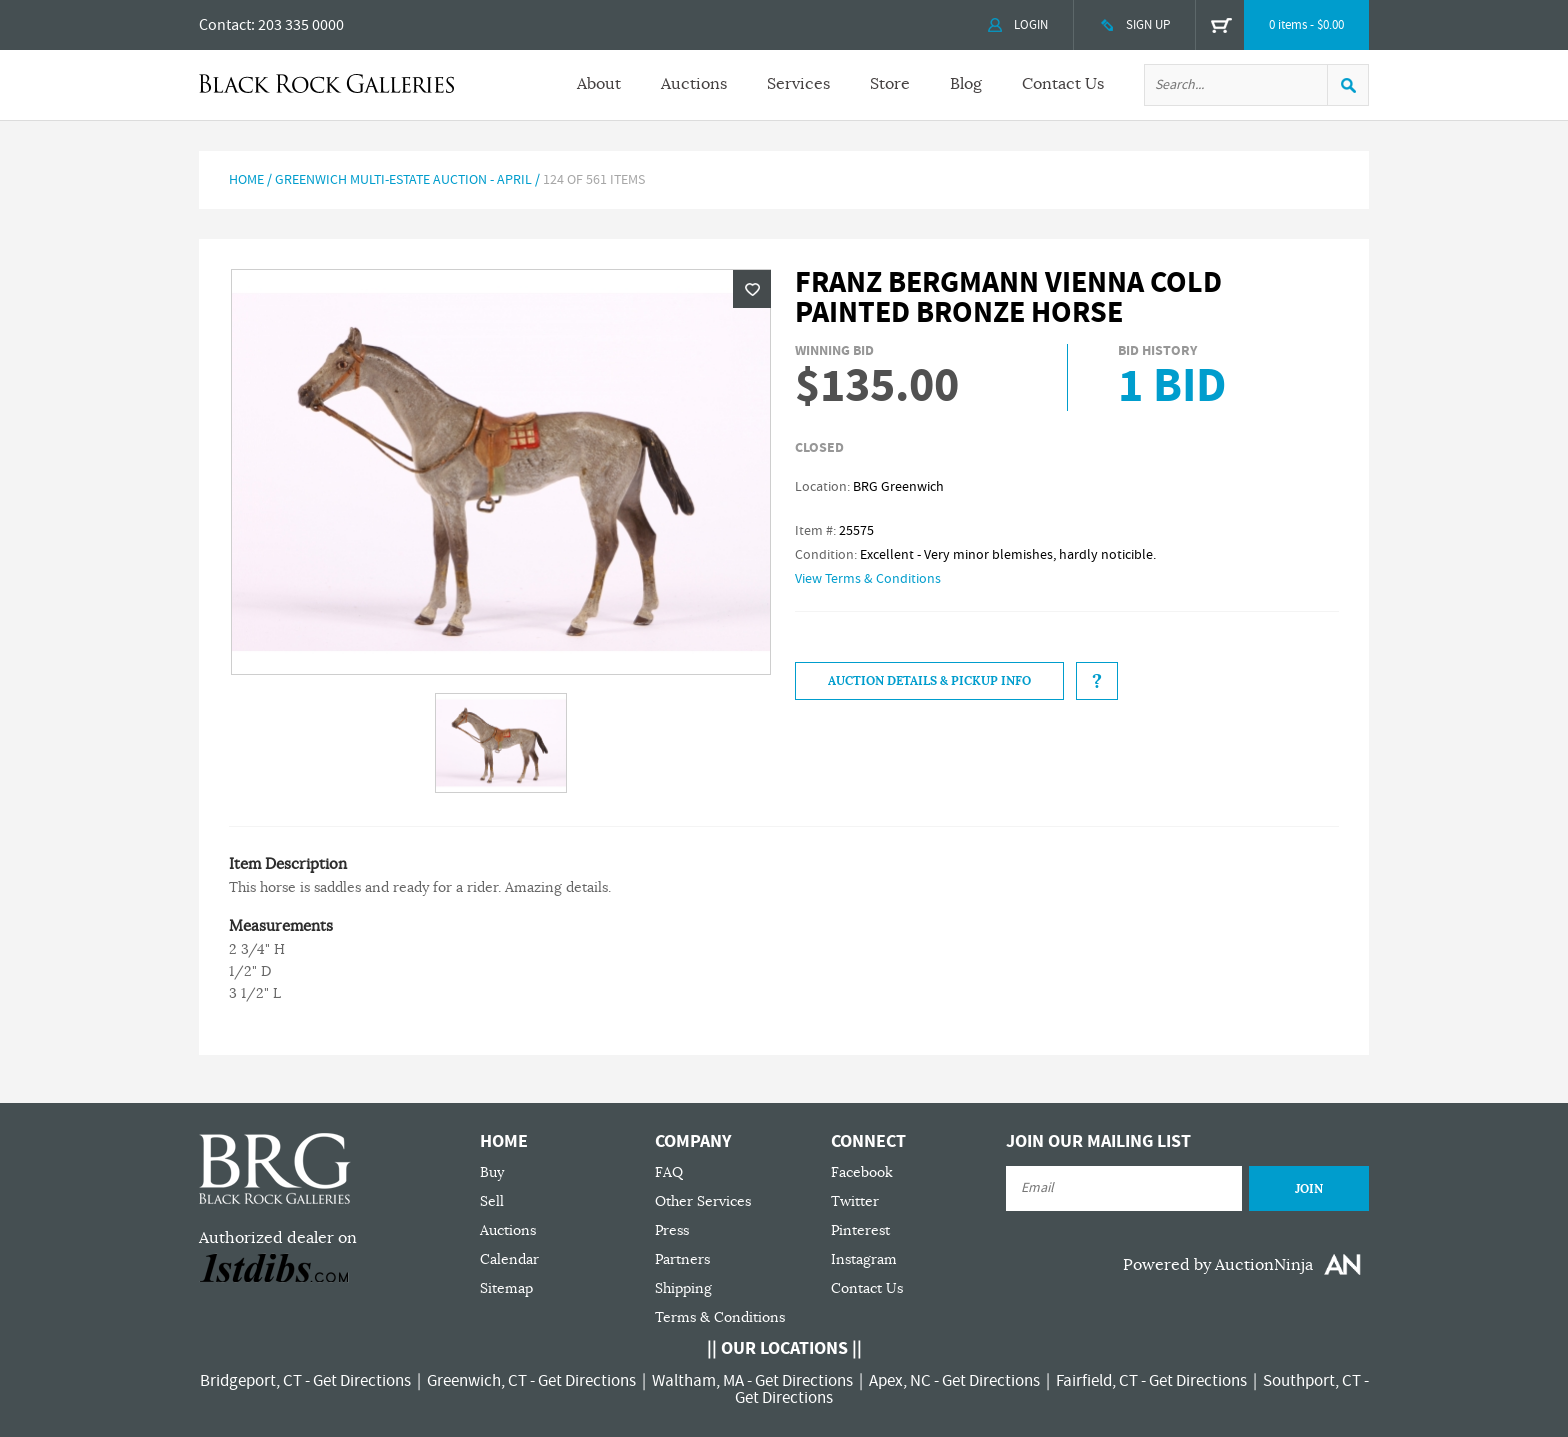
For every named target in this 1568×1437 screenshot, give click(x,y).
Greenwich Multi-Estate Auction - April (403, 180)
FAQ (669, 1172)
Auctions (694, 84)
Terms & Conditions (720, 1317)
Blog (966, 84)
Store (890, 84)
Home (246, 180)
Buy (492, 1172)
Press (672, 1230)
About (599, 84)
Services (798, 84)
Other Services (703, 1201)
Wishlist (752, 289)
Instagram (864, 1259)
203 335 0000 (301, 25)
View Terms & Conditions (868, 579)
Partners (682, 1259)
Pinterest (860, 1230)
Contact (225, 25)
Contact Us (1063, 84)
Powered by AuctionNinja (1218, 1265)
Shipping (683, 1288)
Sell (492, 1201)
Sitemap (506, 1288)
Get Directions (362, 1381)
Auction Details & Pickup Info (929, 681)
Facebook (862, 1172)
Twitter (855, 1201)
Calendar (509, 1259)
